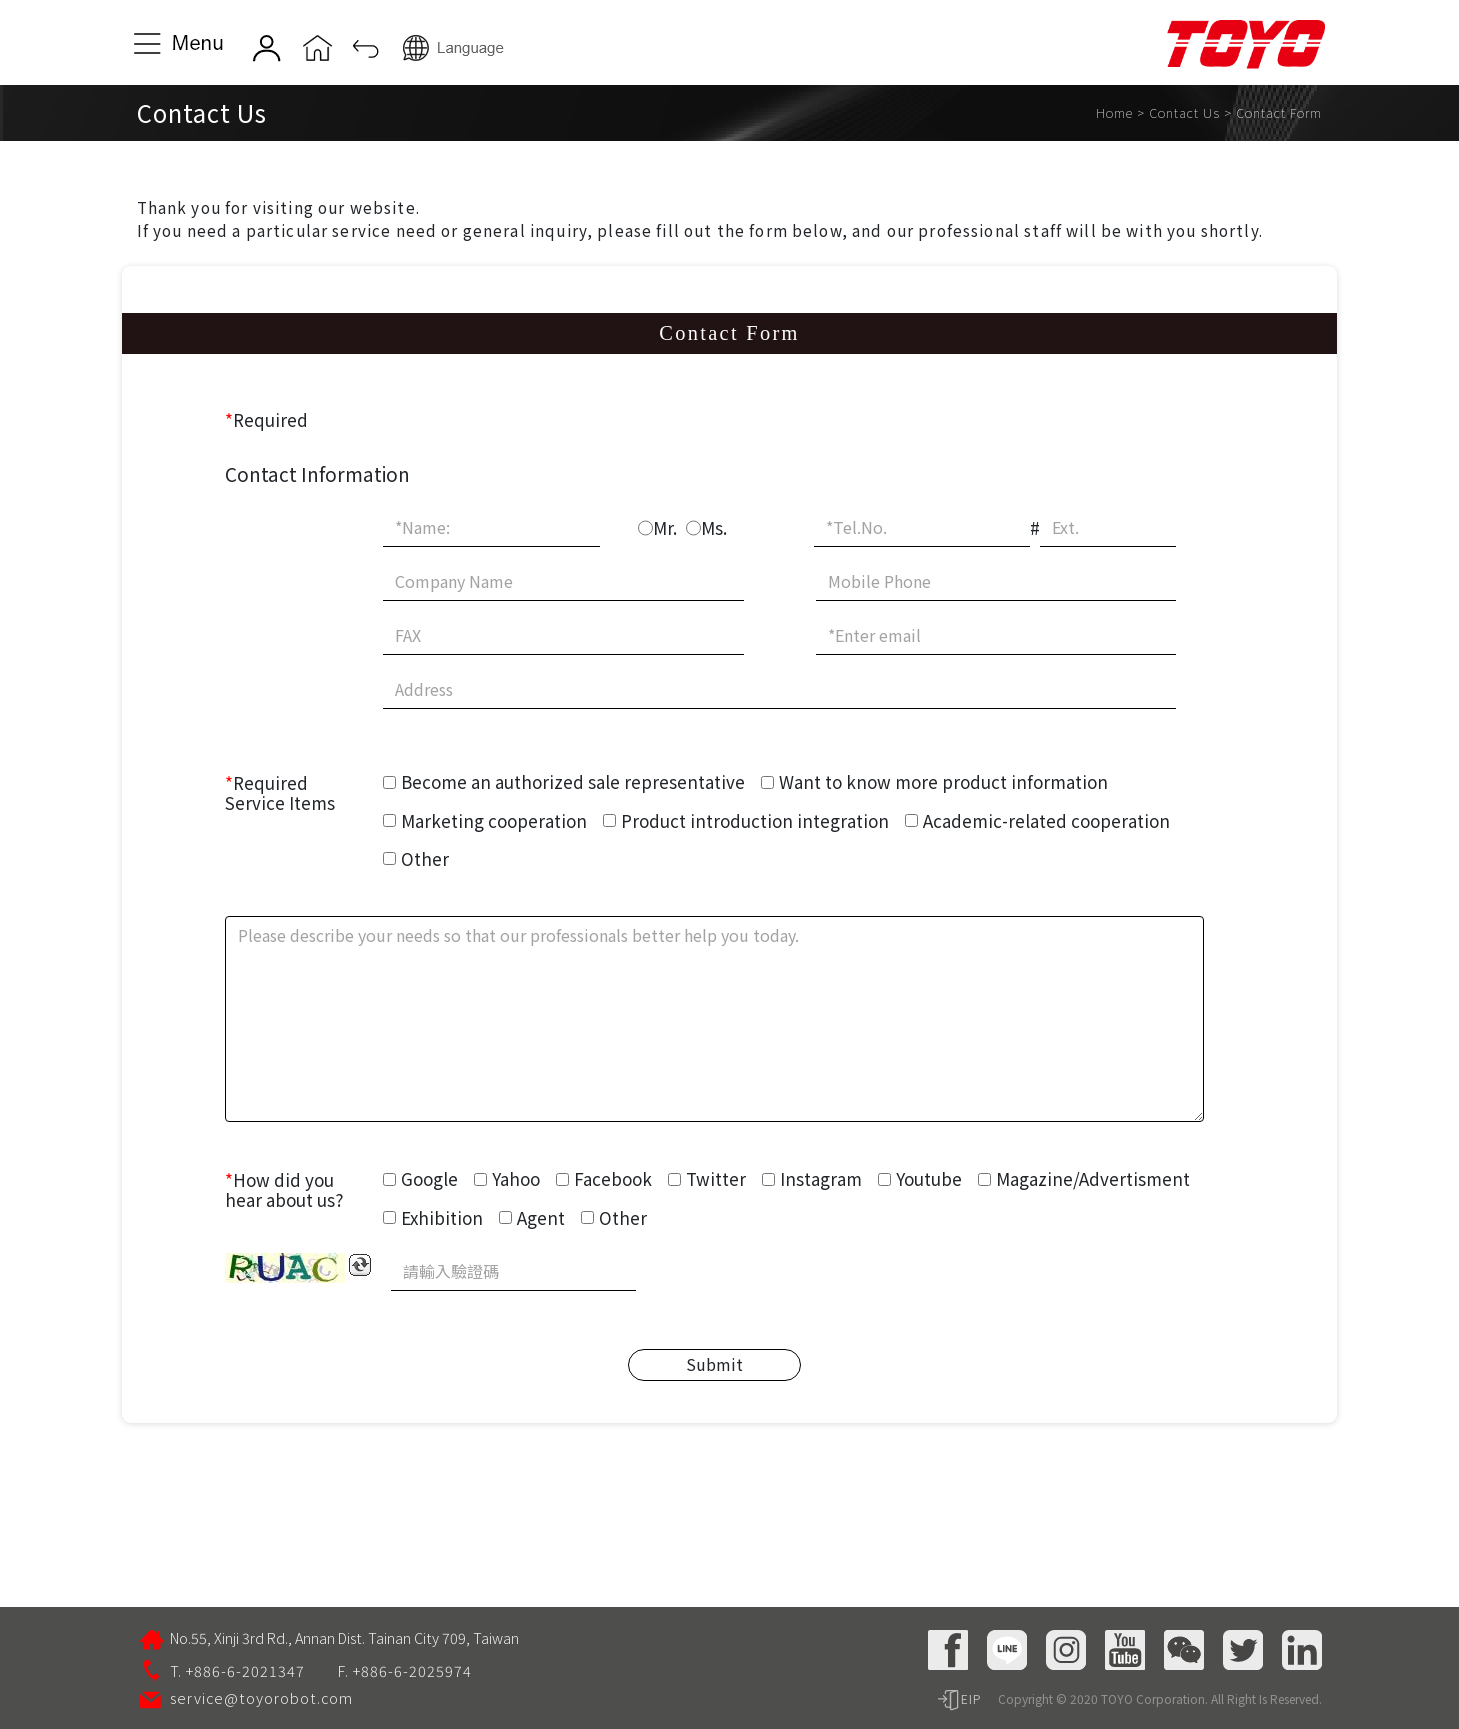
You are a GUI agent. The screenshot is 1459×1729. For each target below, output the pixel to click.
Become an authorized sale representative (573, 781)
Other (425, 858)
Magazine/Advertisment (1093, 1178)
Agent (541, 1217)
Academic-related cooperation (1046, 820)
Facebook (613, 1178)
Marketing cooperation (494, 820)
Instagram (821, 1178)
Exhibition (442, 1217)
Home (1114, 112)
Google (429, 1178)
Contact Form (1279, 112)
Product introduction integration (755, 820)
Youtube (929, 1178)
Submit (714, 1364)
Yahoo (516, 1178)
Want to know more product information (943, 781)
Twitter (716, 1178)
